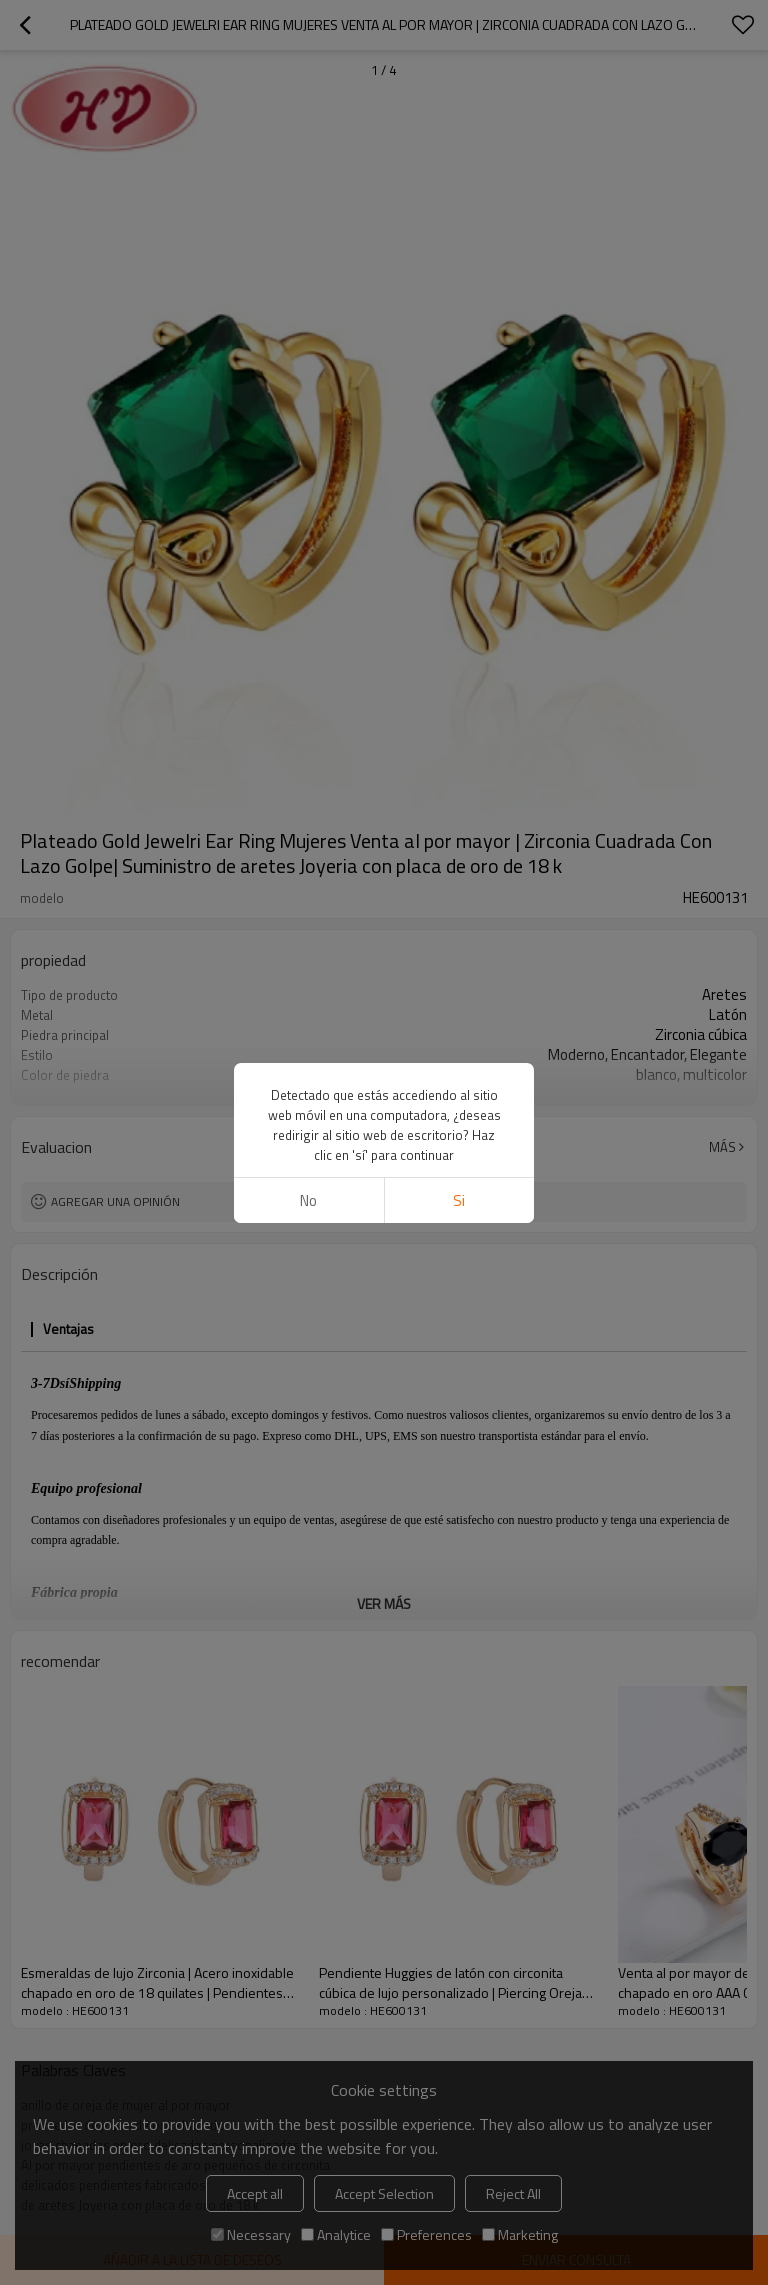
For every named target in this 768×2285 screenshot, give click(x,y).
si (459, 1200)
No (308, 1200)
